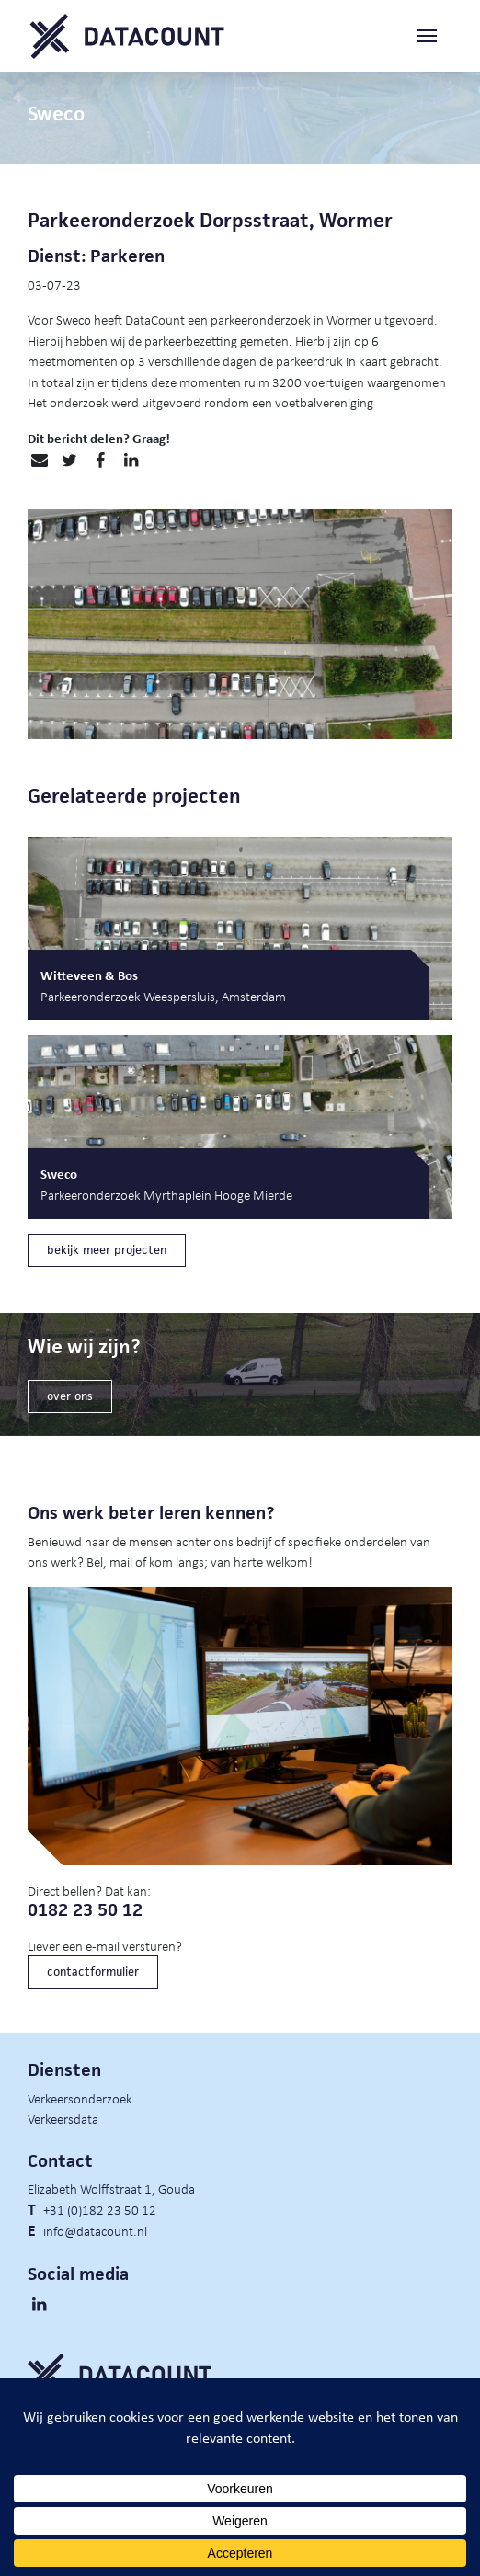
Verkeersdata (63, 2118)
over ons (70, 1396)
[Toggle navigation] (434, 36)
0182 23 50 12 (85, 1909)
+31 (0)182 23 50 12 (99, 2209)
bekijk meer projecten (106, 1250)
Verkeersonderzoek (80, 2098)
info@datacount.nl (95, 2230)
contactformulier (93, 1971)
